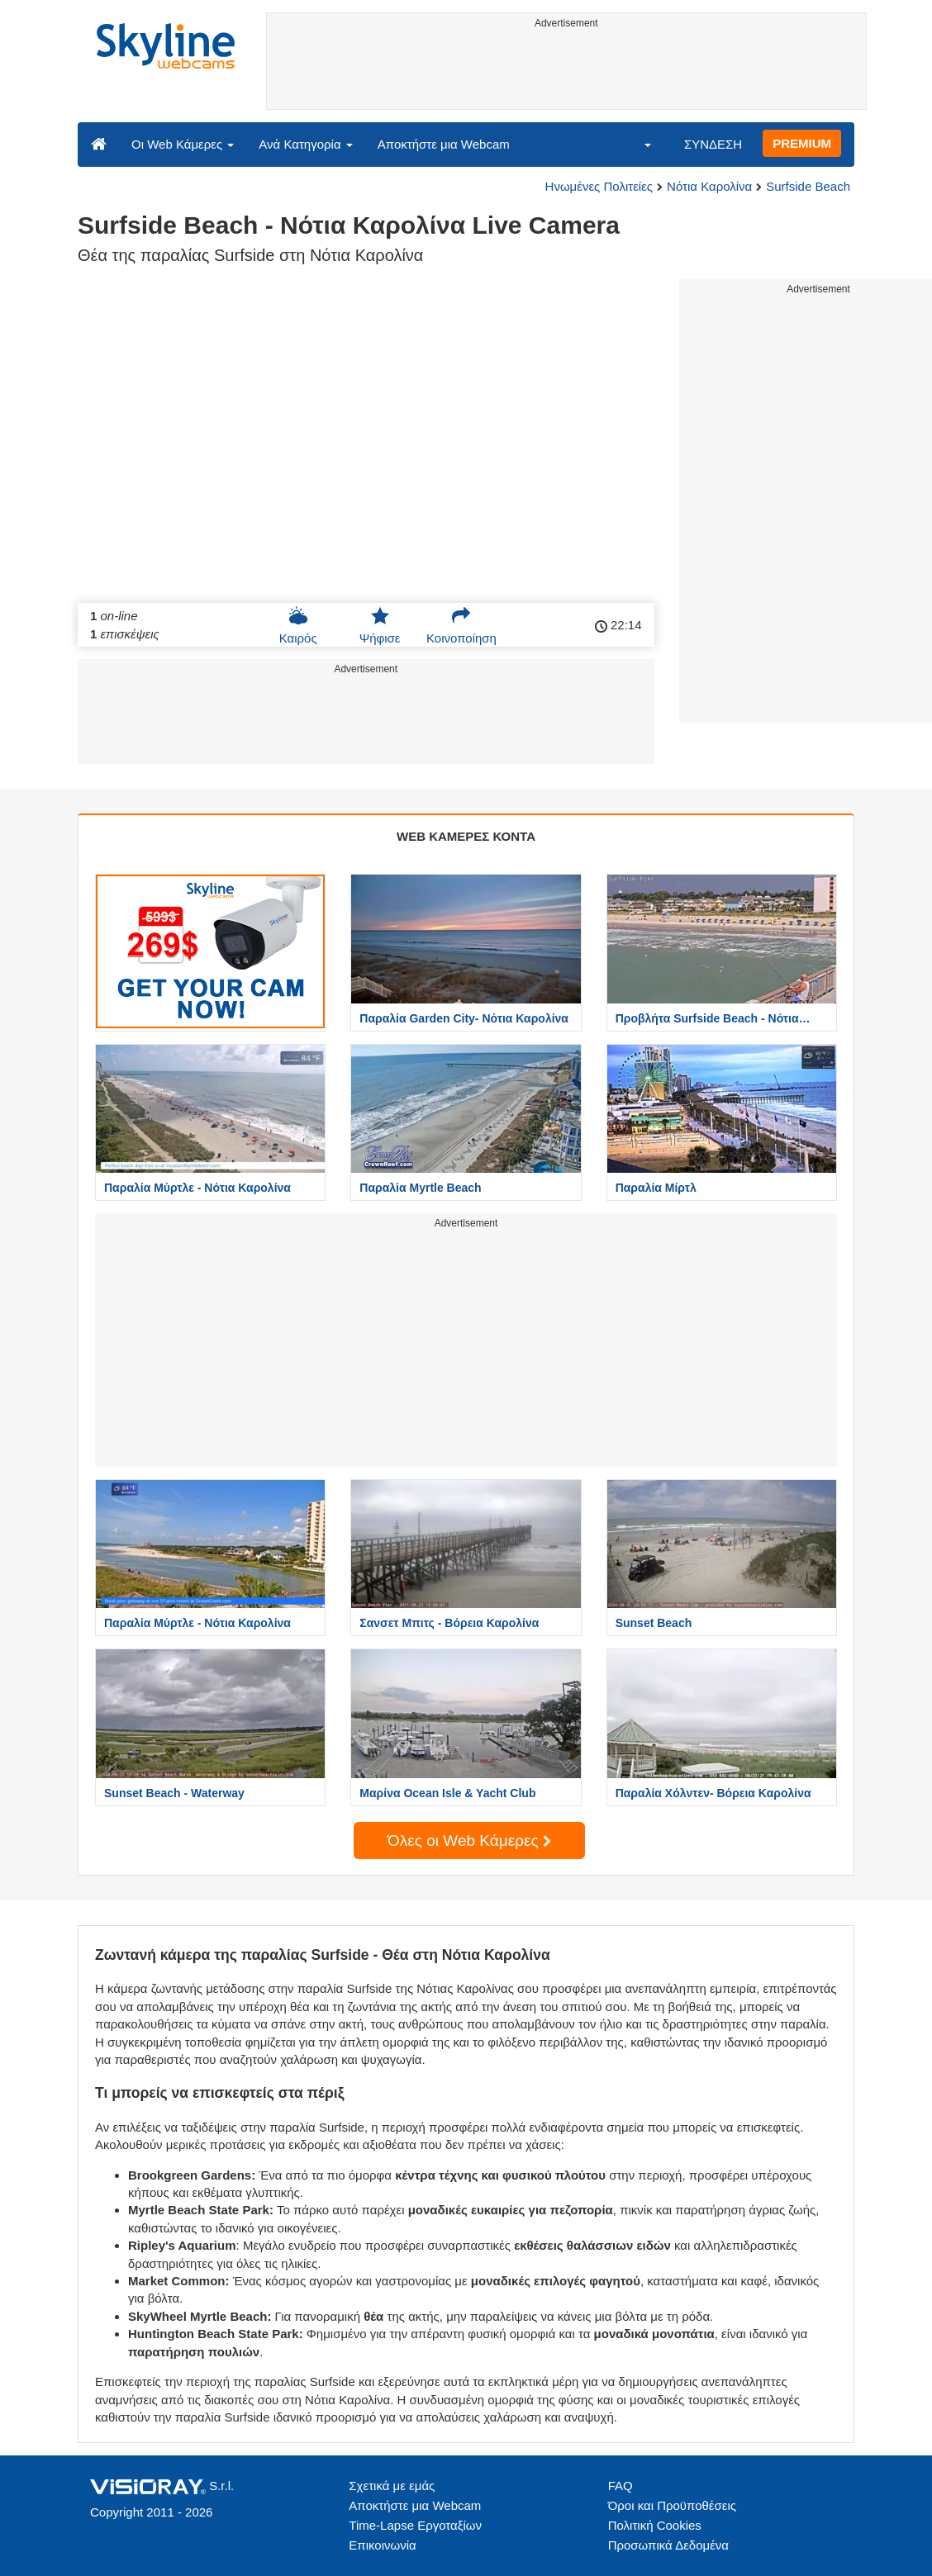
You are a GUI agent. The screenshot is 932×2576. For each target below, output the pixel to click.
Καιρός (298, 625)
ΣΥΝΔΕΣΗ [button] (713, 144)
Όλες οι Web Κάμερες (469, 1840)
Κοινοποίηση (461, 625)
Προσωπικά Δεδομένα (668, 2545)
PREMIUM (802, 143)
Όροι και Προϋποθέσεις (672, 2505)
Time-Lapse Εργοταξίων (415, 2525)
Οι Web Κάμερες (182, 144)
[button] (637, 143)
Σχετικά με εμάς (392, 2486)
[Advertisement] (567, 72)
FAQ (620, 2486)
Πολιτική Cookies (654, 2525)
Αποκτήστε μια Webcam (444, 144)
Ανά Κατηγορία (305, 144)
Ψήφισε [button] (380, 625)
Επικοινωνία (382, 2545)
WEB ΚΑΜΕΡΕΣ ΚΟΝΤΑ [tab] (466, 836)
